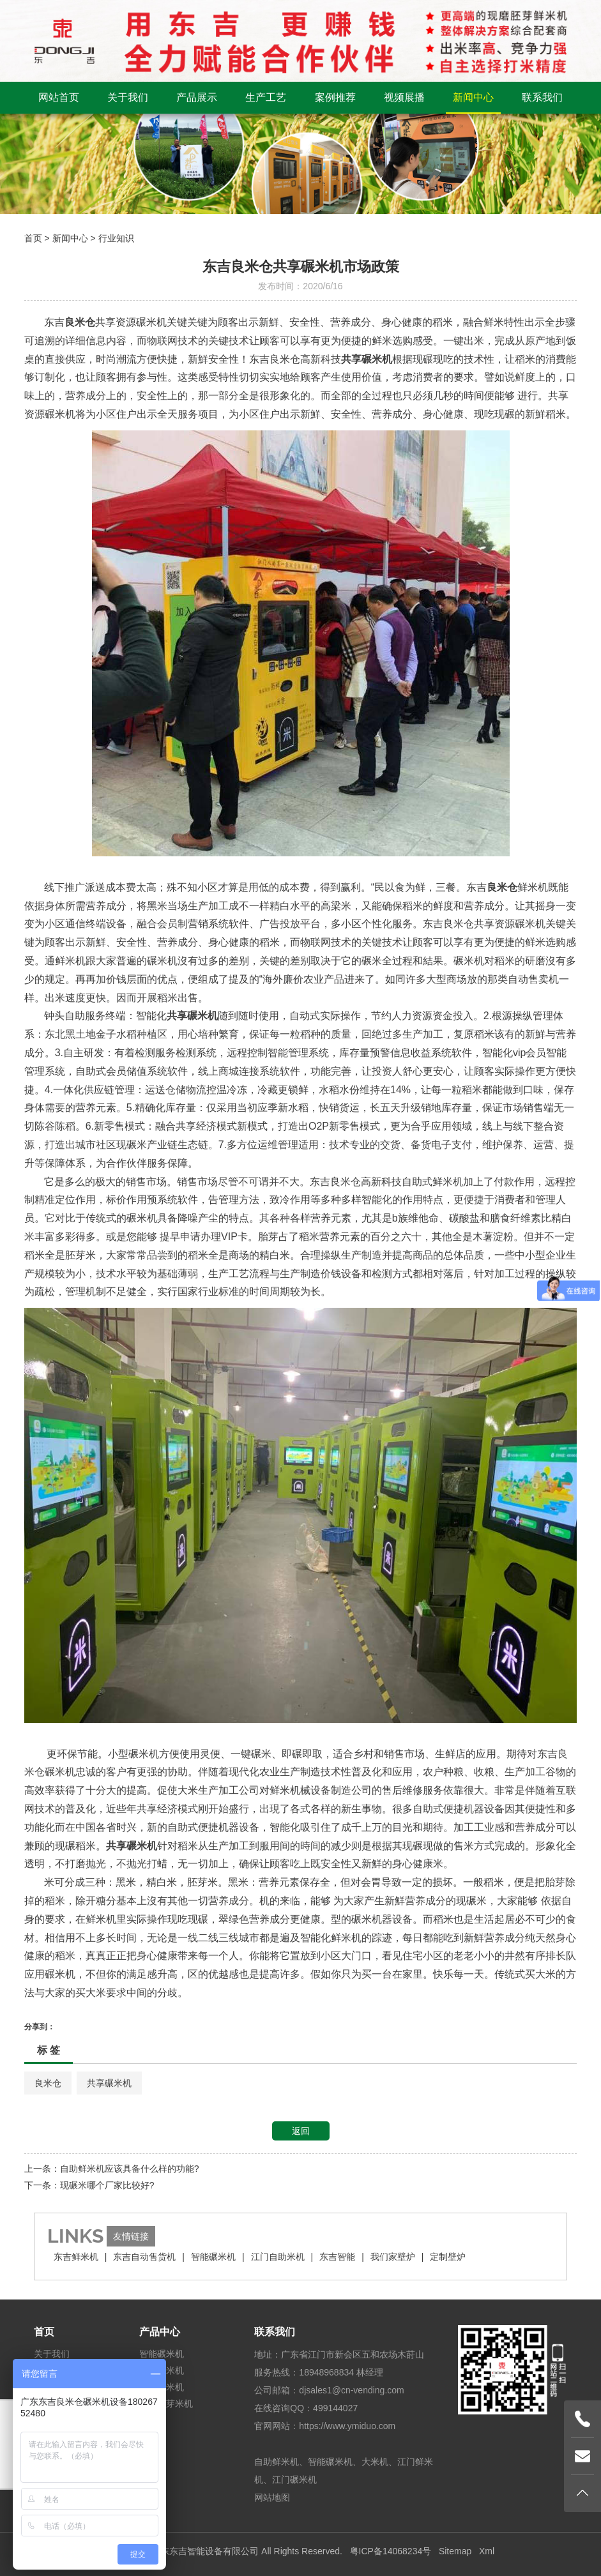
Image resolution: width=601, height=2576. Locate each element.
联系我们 (542, 97)
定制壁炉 (448, 2257)
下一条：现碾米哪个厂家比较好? (89, 2185)
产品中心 (159, 2331)
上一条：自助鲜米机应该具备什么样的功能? (111, 2168)
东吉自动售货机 (144, 2257)
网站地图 (272, 2497)
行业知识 (116, 238)
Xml (486, 2551)
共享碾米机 (109, 2083)
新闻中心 (473, 97)
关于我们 (127, 97)
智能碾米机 (213, 2257)
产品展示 (196, 97)
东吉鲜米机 (76, 2257)
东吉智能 (337, 2257)
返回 (301, 2131)
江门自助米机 (278, 2257)
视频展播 (404, 97)
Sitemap (455, 2551)
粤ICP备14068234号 (391, 2551)
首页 (33, 238)
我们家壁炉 (392, 2257)
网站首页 (58, 97)
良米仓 (47, 2083)
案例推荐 (335, 97)
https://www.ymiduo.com (347, 2426)
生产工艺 (265, 97)
